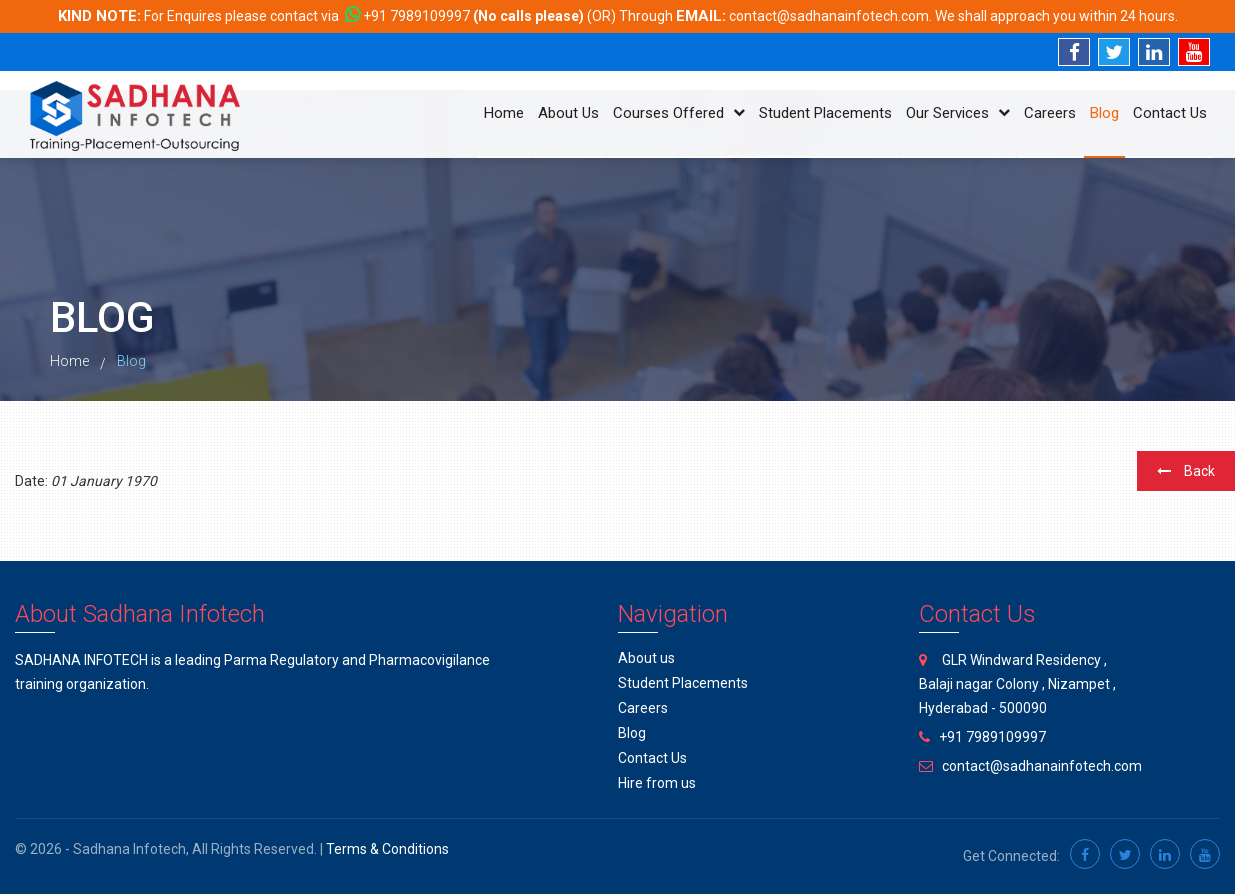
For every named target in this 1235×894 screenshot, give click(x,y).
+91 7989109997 (416, 16)
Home (504, 113)
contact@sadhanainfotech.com (829, 16)
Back (1186, 471)
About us (646, 658)
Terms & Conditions (387, 849)
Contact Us (1170, 113)
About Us (568, 113)
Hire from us (657, 783)
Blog (1104, 113)
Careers (1050, 113)
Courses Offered (679, 113)
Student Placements (825, 113)
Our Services (958, 113)
